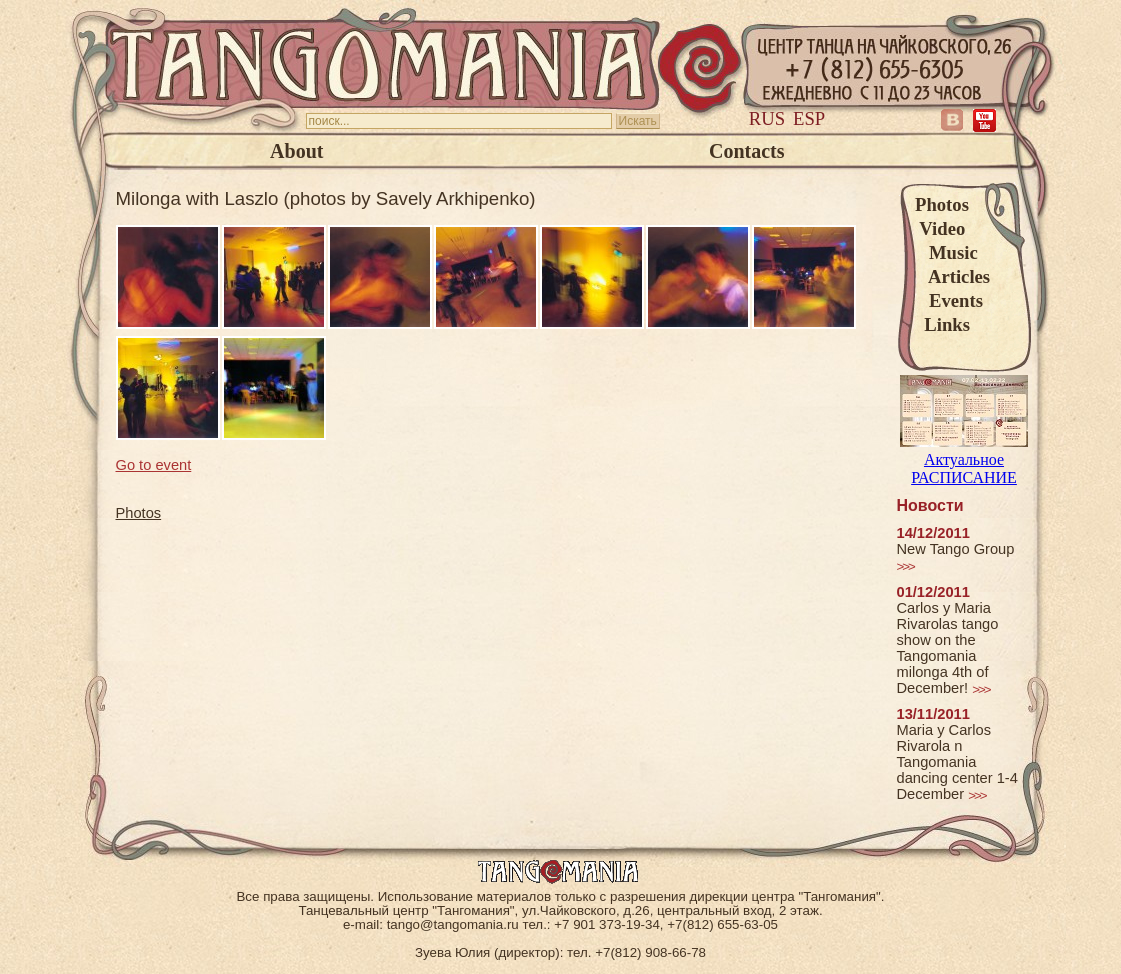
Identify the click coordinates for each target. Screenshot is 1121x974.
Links (942, 324)
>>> (905, 566)
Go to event (154, 465)
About (296, 151)
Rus (767, 118)
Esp (809, 118)
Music (946, 252)
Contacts (747, 151)
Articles (952, 276)
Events (949, 300)
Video (940, 228)
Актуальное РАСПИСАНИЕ (964, 459)
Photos (942, 204)
